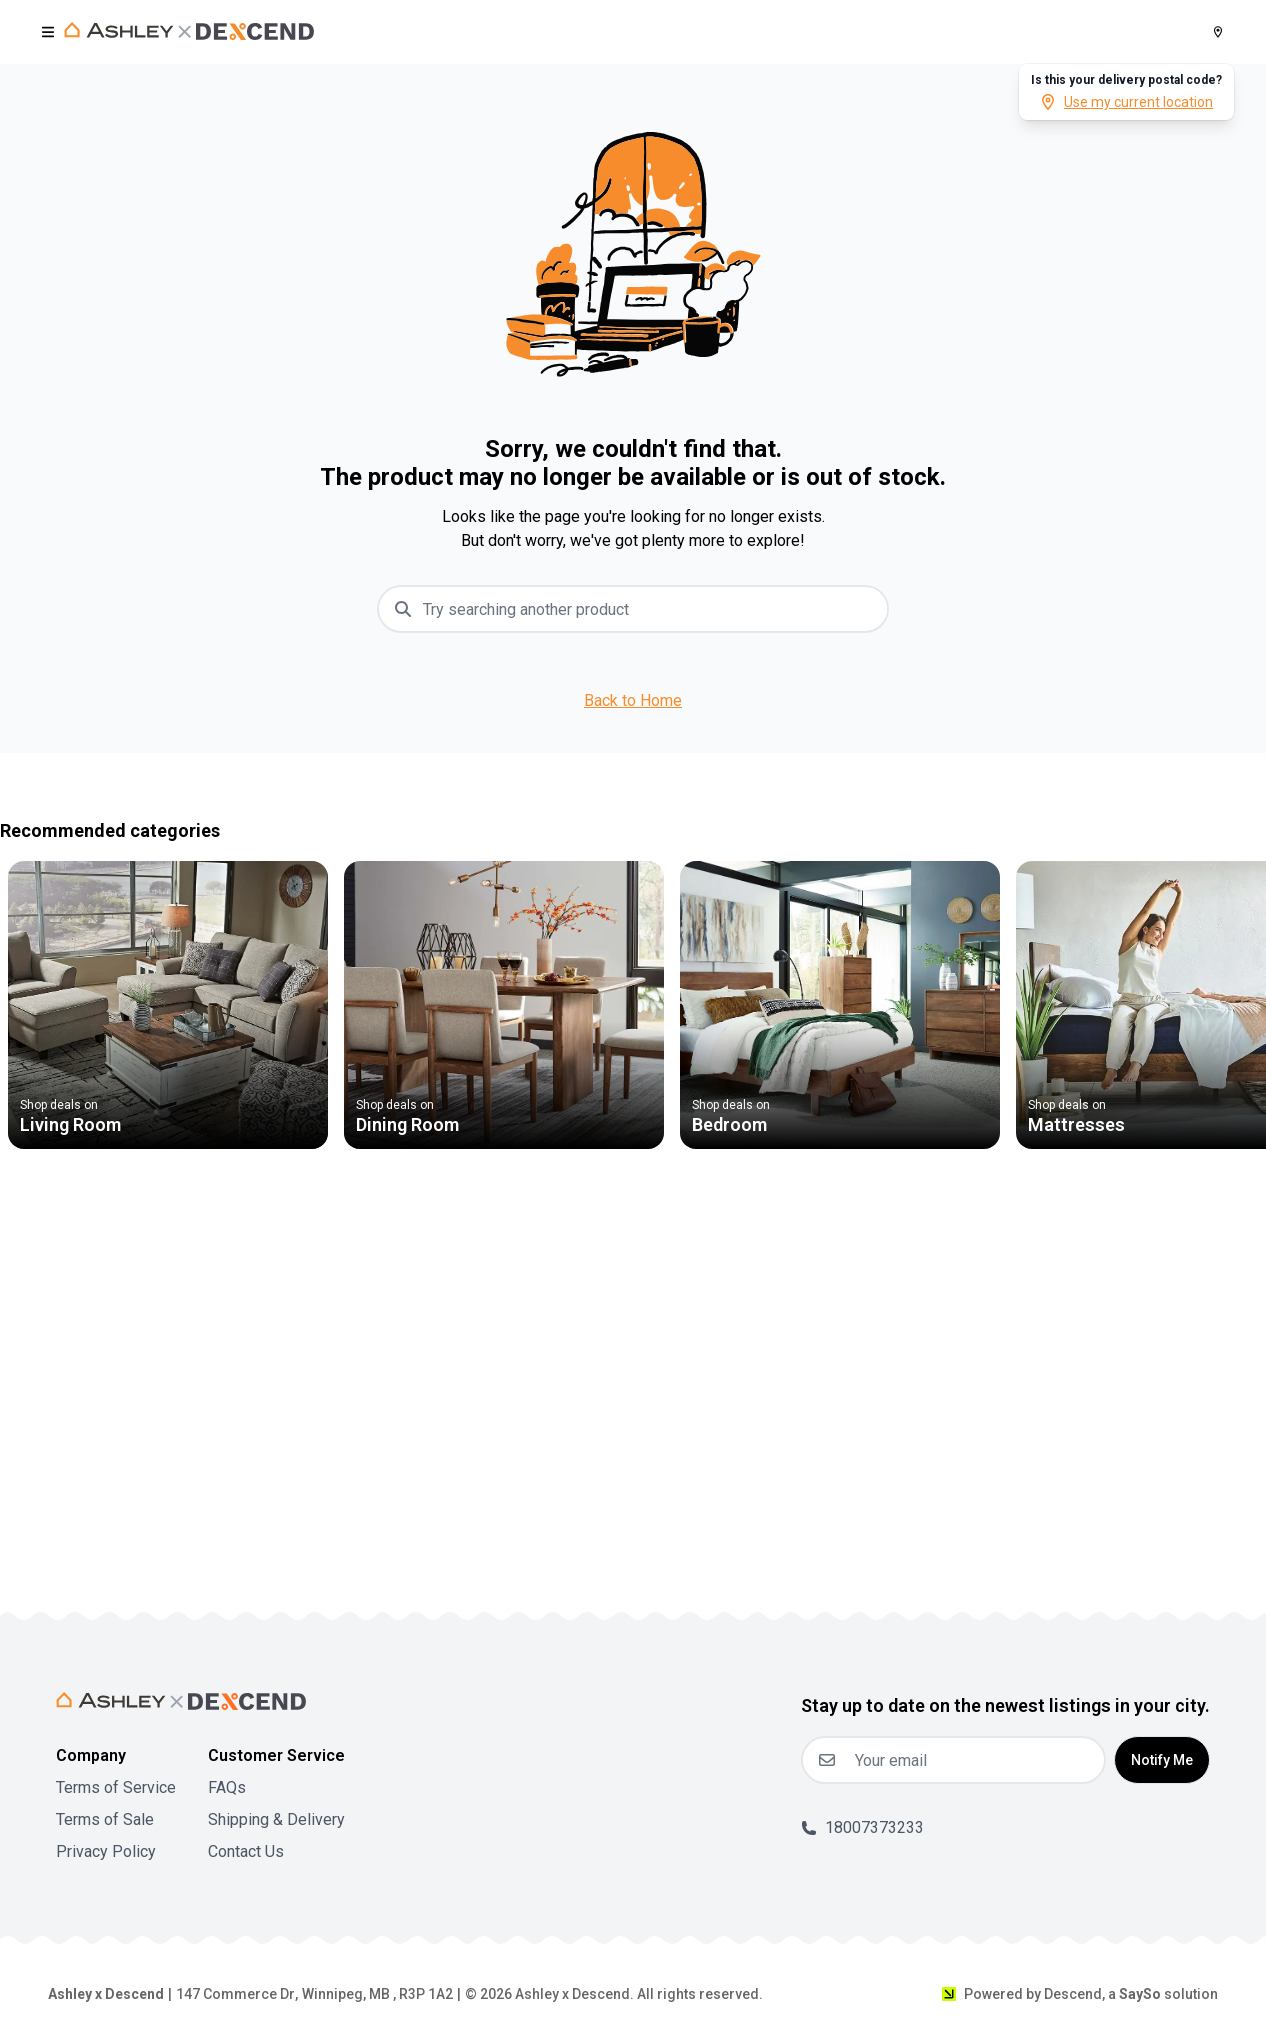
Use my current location (1126, 102)
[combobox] (649, 609)
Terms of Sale (105, 1819)
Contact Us (246, 1851)
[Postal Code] (1218, 32)
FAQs (227, 1787)
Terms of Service (116, 1787)
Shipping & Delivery (276, 1819)
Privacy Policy (106, 1851)
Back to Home (633, 700)
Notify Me (1162, 1760)
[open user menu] (48, 32)
